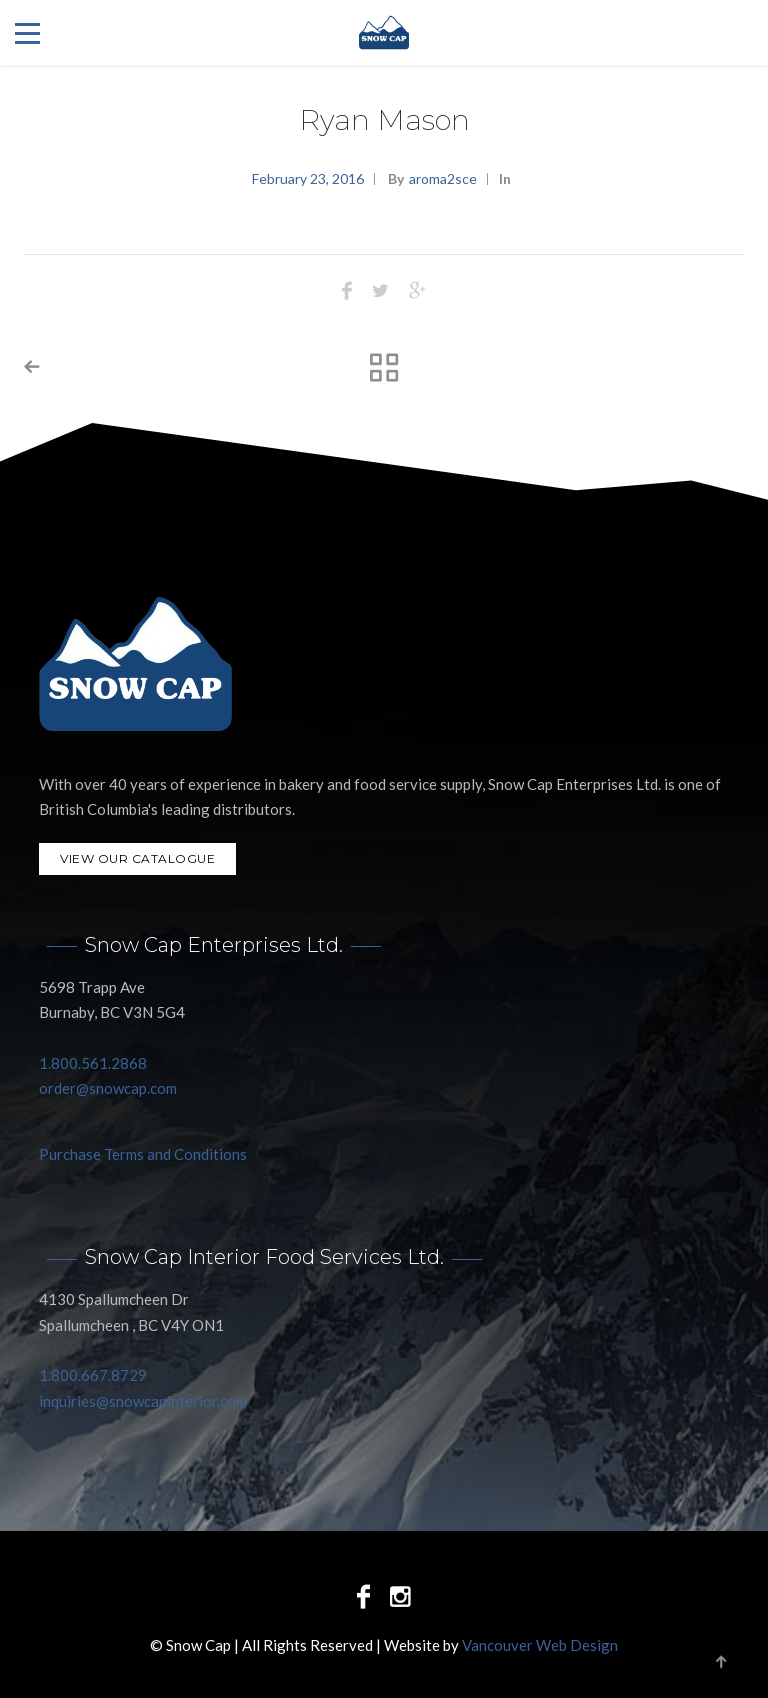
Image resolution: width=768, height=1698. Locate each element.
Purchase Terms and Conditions (143, 1154)
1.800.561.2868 (93, 1063)
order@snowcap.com (108, 1088)
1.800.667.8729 (93, 1375)
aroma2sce (443, 178)
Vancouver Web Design (540, 1645)
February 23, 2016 (308, 178)
